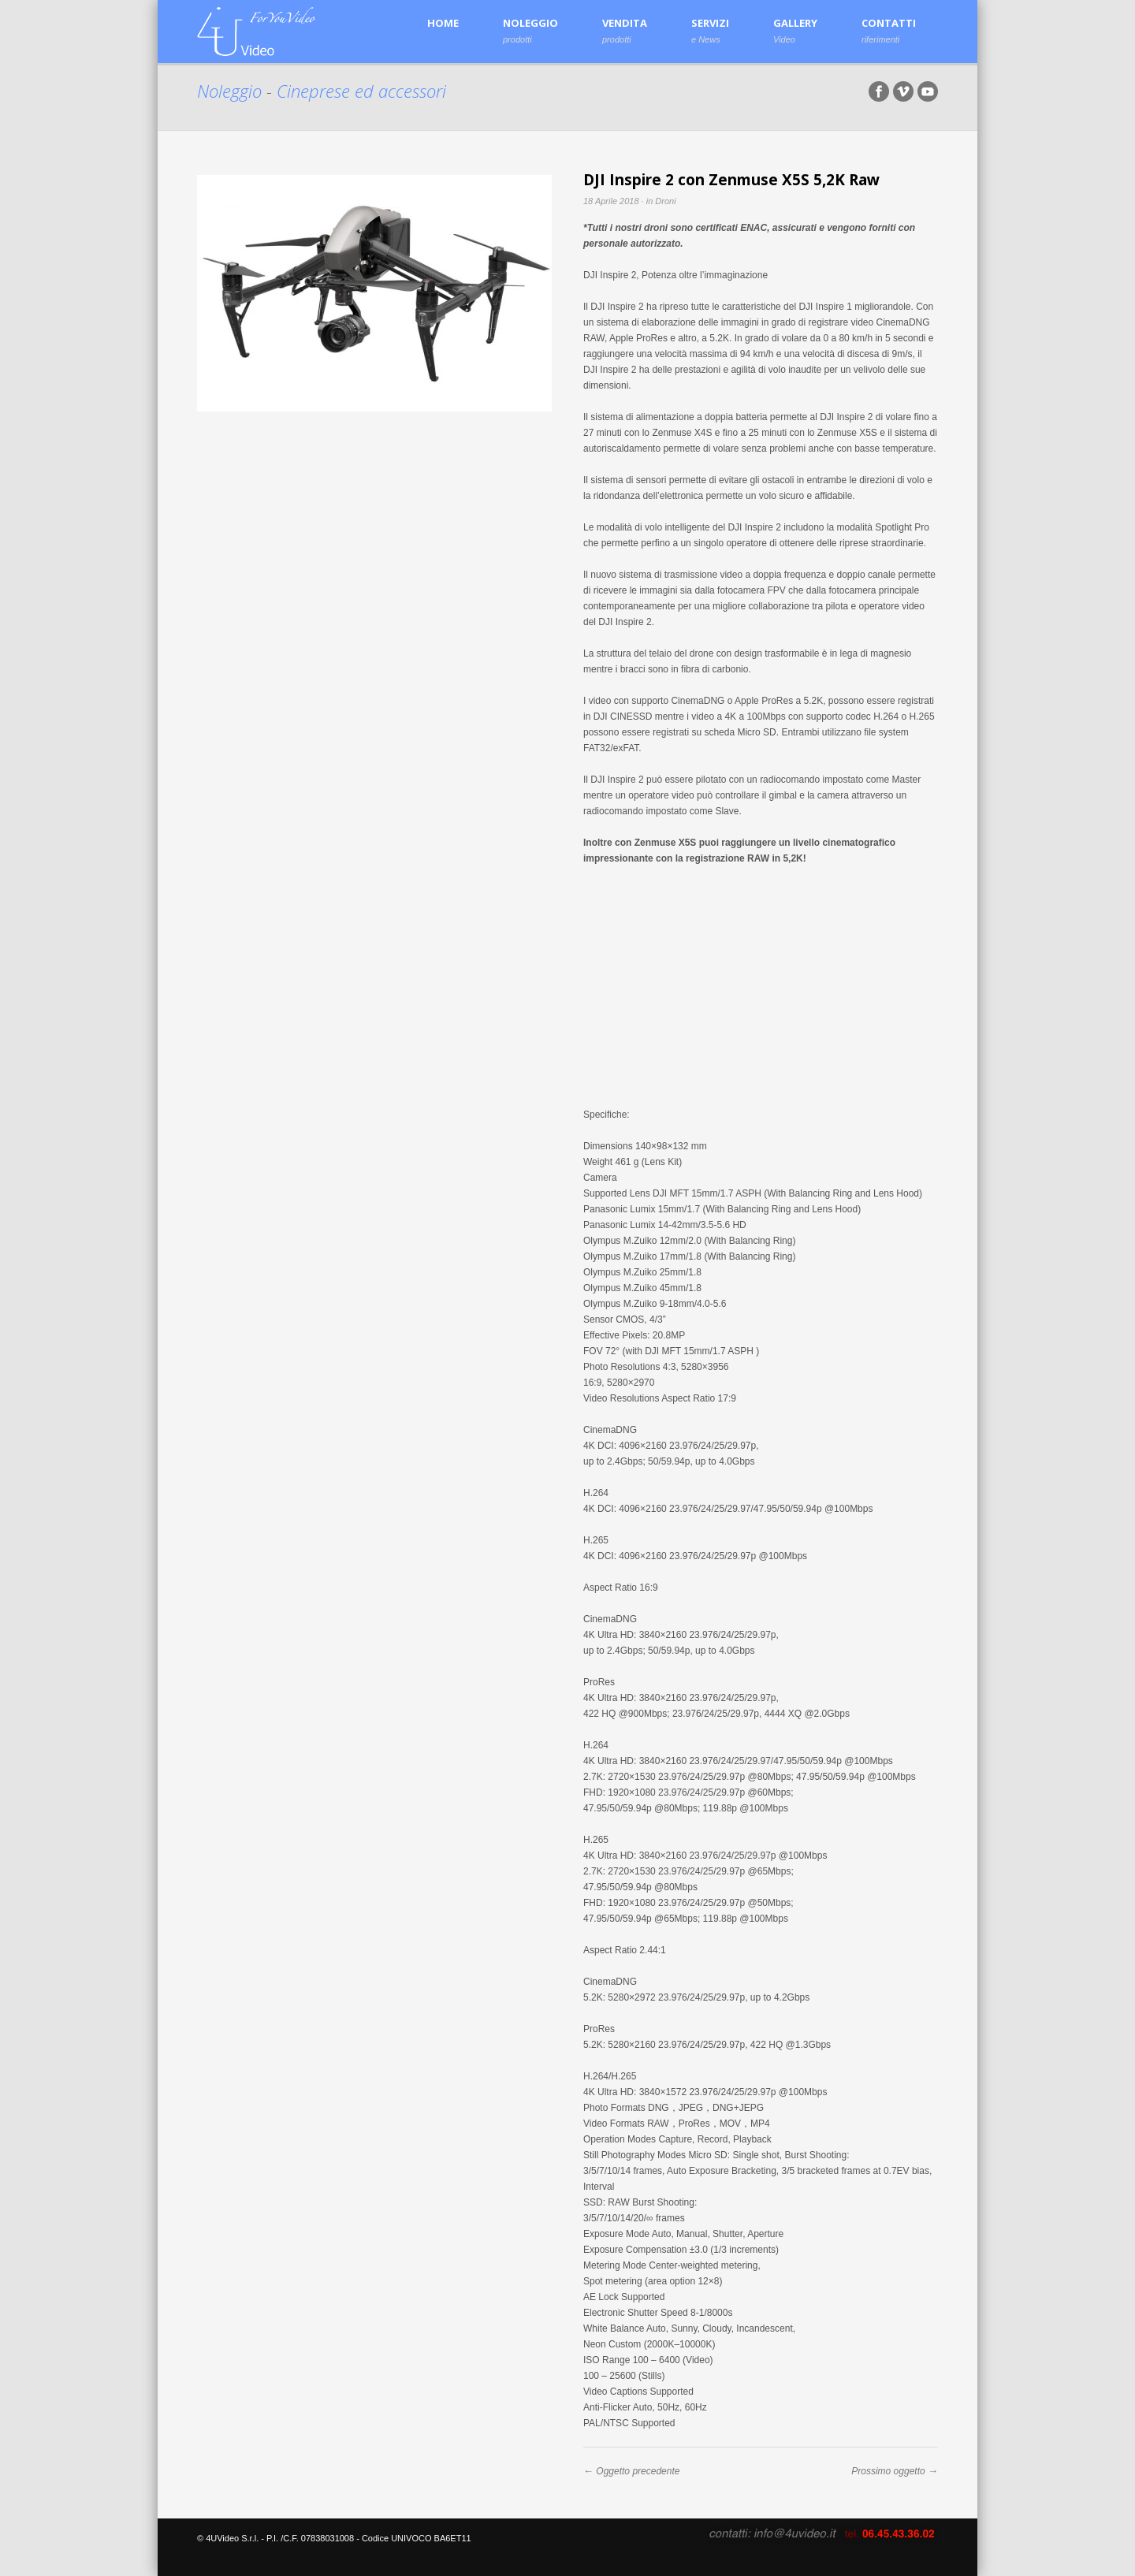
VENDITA (624, 30)
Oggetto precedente (637, 2471)
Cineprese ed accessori (361, 90)
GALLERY (795, 30)
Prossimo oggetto (888, 2471)
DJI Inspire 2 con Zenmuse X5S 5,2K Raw (731, 179)
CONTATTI (888, 30)
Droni (665, 201)
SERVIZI (710, 30)
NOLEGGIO (530, 30)
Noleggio (231, 90)
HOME (443, 23)
